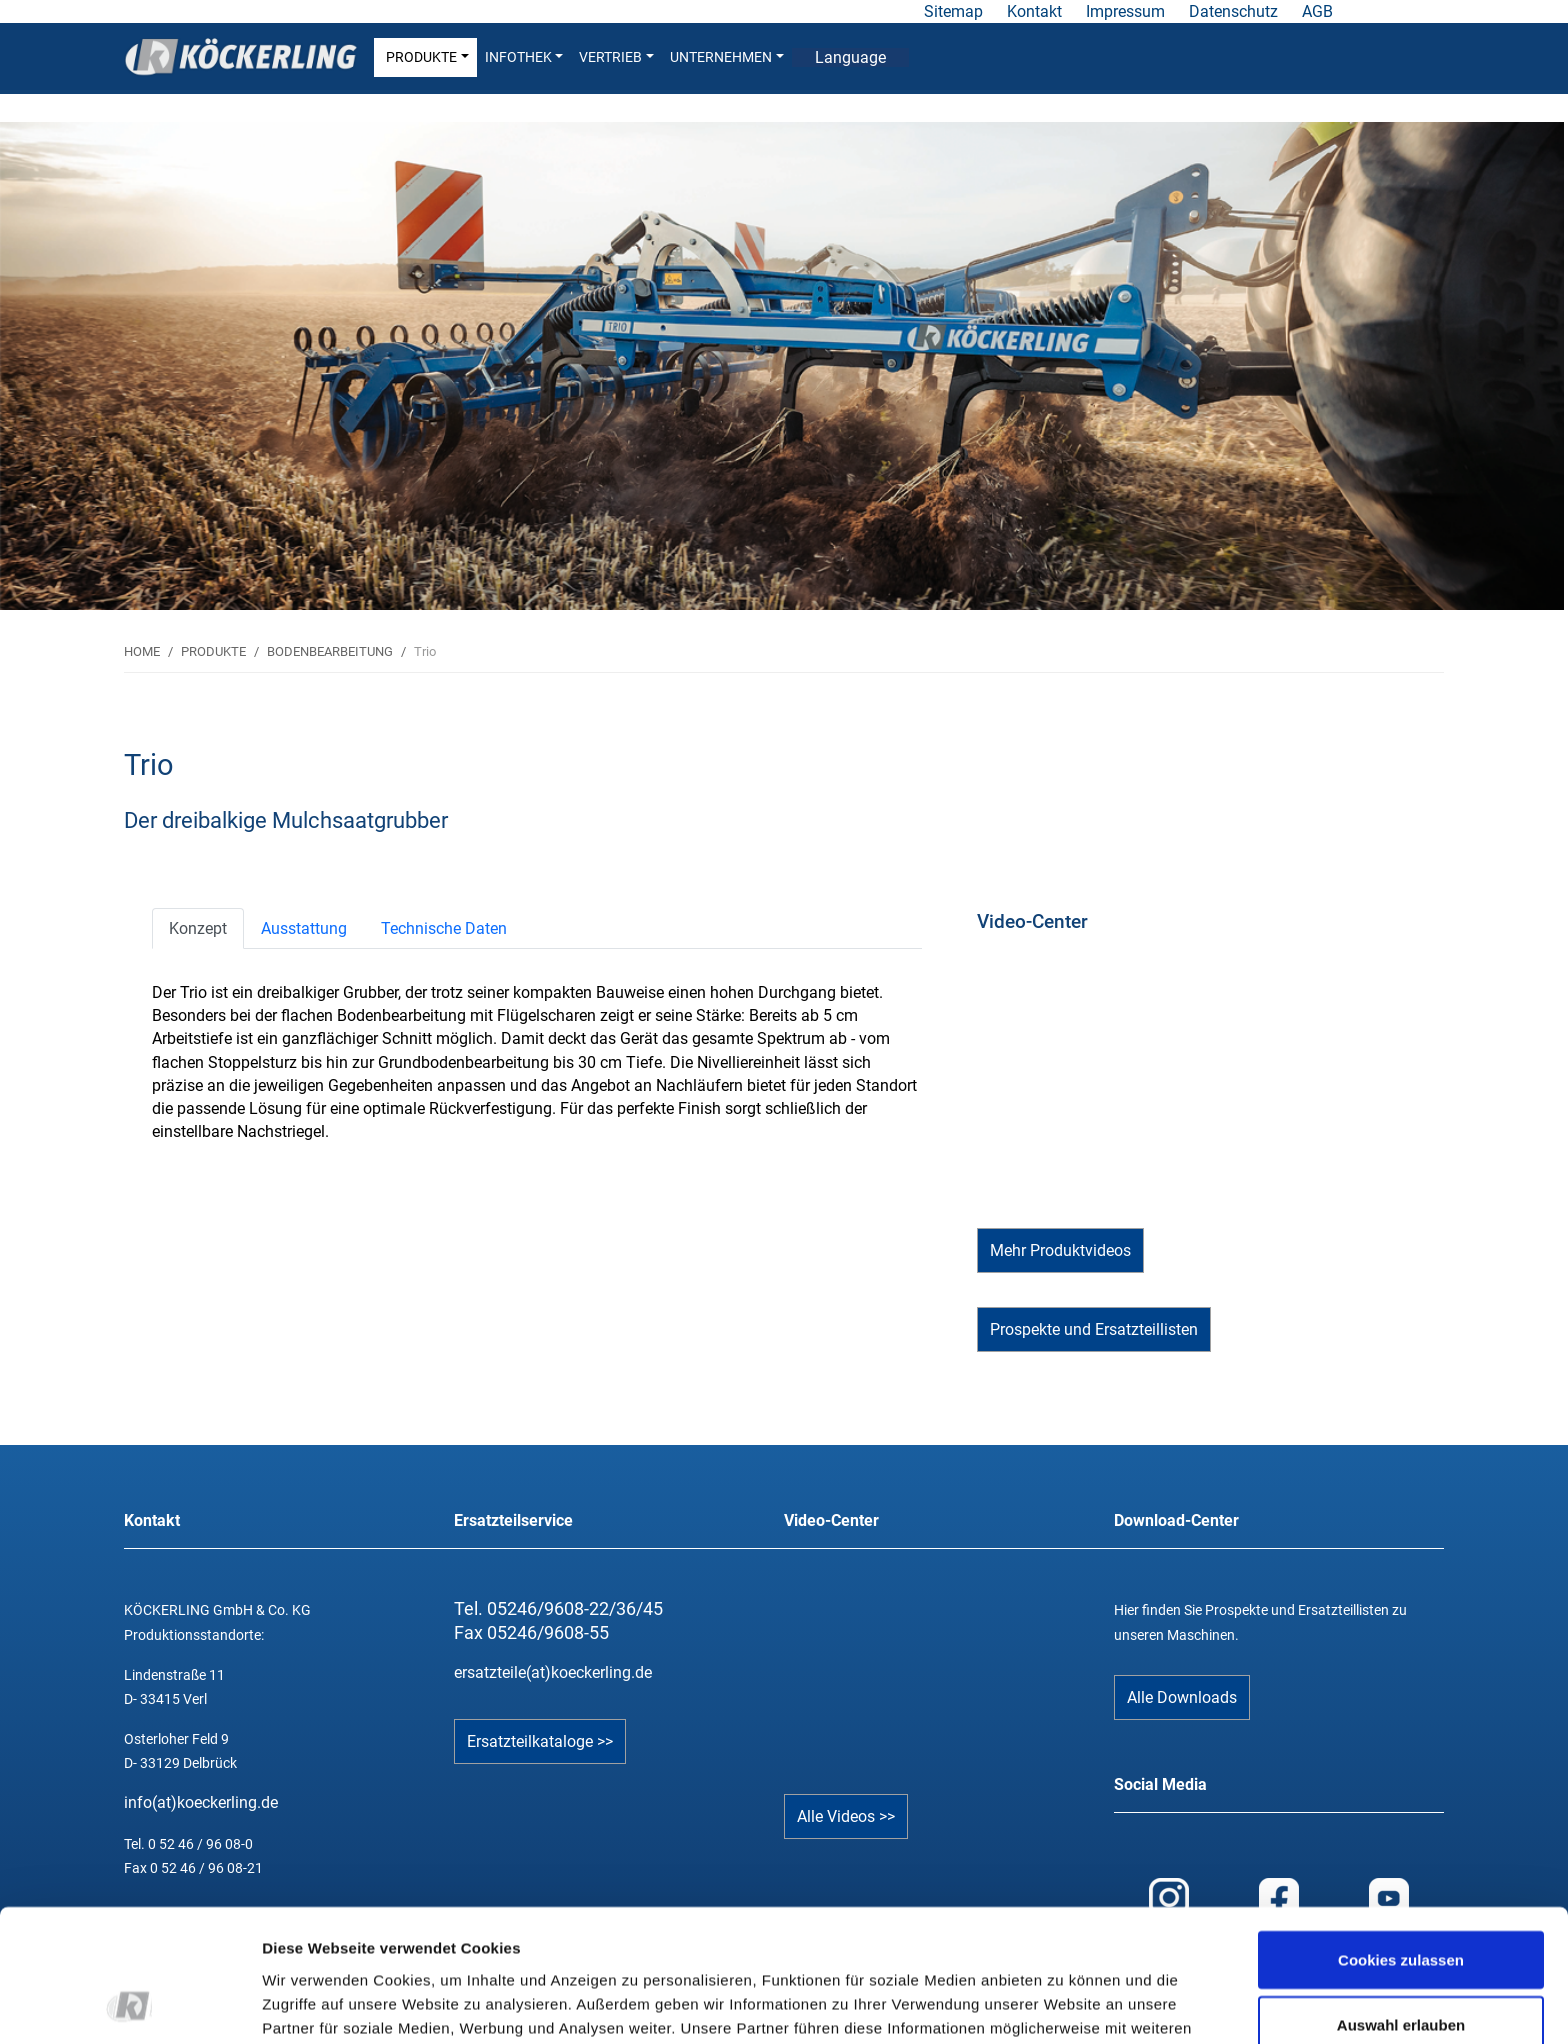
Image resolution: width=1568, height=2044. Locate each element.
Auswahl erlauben (1401, 1901)
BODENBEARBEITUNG (330, 651)
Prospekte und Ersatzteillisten (1094, 1329)
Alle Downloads (1182, 1697)
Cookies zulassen (1401, 1835)
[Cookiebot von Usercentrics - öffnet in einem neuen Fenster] (129, 2005)
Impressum (1125, 11)
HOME (142, 651)
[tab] (198, 928)
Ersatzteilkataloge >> (540, 1741)
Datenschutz (1233, 11)
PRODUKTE (427, 57)
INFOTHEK (524, 57)
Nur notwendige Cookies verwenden (1401, 1978)
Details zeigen (1063, 1992)
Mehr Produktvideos (1060, 1250)
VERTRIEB (616, 57)
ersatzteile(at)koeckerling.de (553, 1672)
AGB (1317, 11)
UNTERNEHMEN (727, 57)
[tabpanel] (782, 365)
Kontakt (1034, 11)
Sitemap (953, 11)
